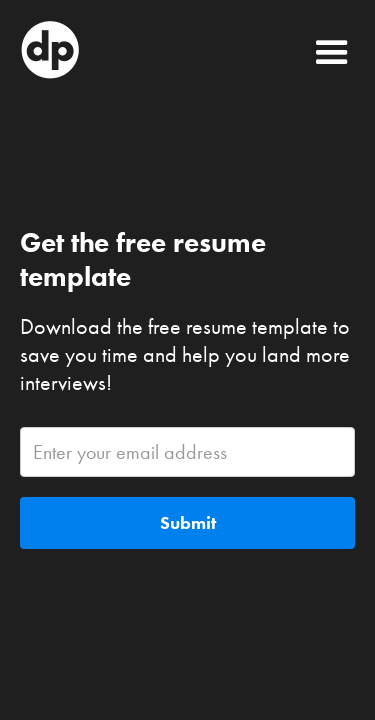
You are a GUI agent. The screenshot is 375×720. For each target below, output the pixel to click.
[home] (144, 49)
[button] (332, 49)
